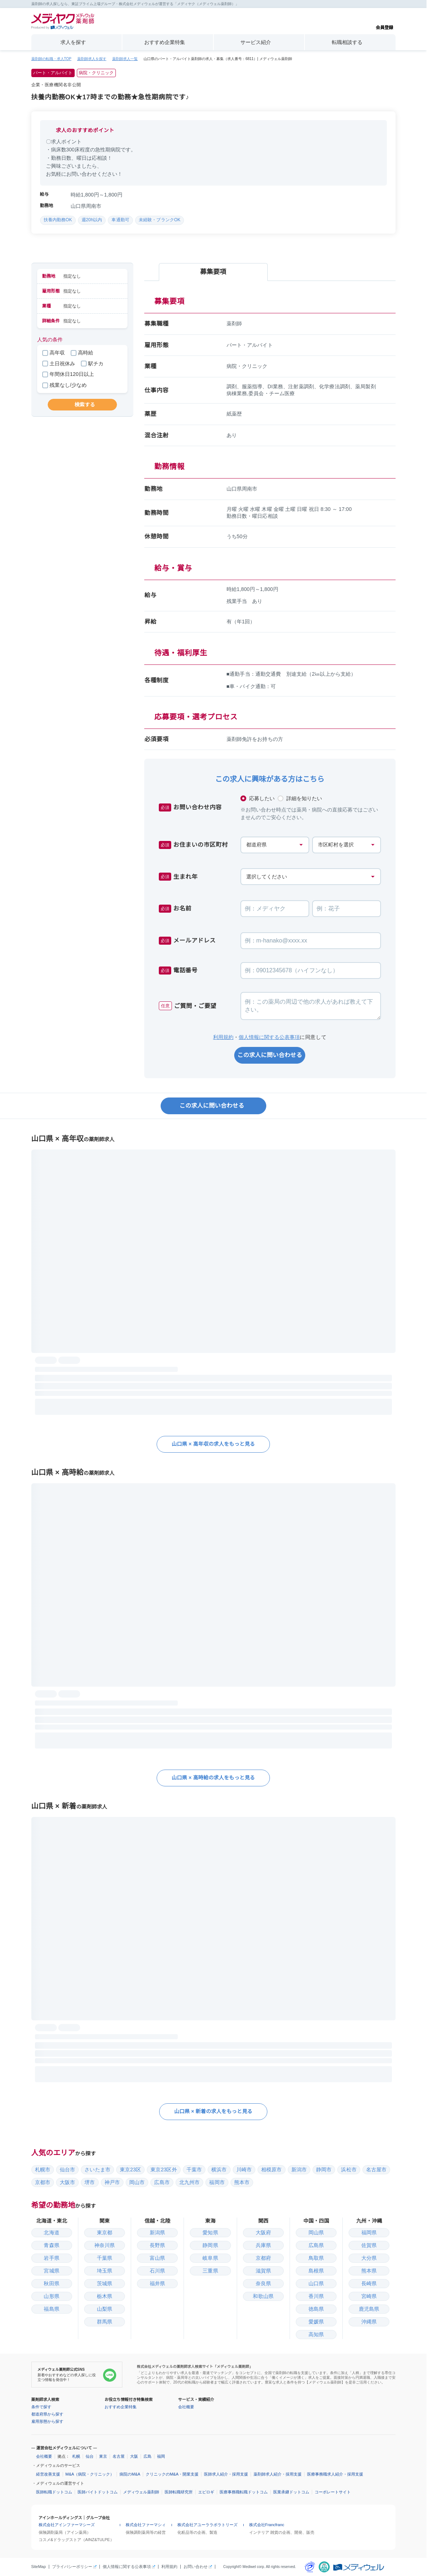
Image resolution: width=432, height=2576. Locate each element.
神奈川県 (104, 2245)
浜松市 (348, 2169)
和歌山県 (263, 2296)
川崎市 (244, 2169)
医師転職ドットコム (54, 2492)
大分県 (369, 2258)
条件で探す (41, 2407)
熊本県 (369, 2271)
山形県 (51, 2296)
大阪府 (263, 2232)
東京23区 (130, 2169)
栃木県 (104, 2296)
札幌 (76, 2456)
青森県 (51, 2245)
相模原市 (271, 2169)
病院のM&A (129, 2474)
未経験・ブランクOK (160, 219)
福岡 (161, 2456)
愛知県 (210, 2232)
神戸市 (112, 2182)
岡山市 (137, 2182)
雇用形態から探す (47, 2421)
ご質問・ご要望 (188, 1005)
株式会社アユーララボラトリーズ (207, 2525)
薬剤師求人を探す (91, 59)
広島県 (316, 2245)
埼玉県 (104, 2271)
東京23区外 (163, 2169)
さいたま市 (97, 2169)
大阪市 (67, 2182)
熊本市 (242, 2182)
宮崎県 (369, 2296)
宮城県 (51, 2271)
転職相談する (347, 42)
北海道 (51, 2232)
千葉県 (104, 2258)
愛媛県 (316, 2322)
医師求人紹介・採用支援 (226, 2474)
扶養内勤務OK (58, 219)
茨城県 (104, 2283)
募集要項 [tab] (213, 271)
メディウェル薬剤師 (141, 2492)
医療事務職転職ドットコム (244, 2492)
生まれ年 (178, 877)
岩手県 (51, 2258)
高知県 (316, 2334)
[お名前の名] (346, 908)
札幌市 (42, 2169)
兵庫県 (263, 2245)
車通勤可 (120, 219)
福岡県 (369, 2232)
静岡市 (323, 2169)
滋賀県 (263, 2271)
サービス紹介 (255, 42)
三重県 (210, 2271)
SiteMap (38, 2567)
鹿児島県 (369, 2309)
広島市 (161, 2182)
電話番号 (178, 971)
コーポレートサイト (333, 2492)
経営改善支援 (48, 2474)
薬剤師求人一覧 (125, 59)
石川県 (157, 2271)
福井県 (157, 2283)
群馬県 (104, 2322)
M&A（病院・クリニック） (90, 2474)
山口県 (316, 2283)
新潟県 (157, 2232)
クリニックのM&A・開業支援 (172, 2474)
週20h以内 (92, 219)
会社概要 (186, 2407)
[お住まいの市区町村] (346, 845)
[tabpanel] (270, 522)
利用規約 (223, 1037)
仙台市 (67, 2169)
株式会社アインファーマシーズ (67, 2525)
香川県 (316, 2296)
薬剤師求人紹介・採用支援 (278, 2474)
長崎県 (369, 2283)
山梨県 (104, 2309)
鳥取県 (316, 2258)
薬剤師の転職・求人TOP (51, 59)
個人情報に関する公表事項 (269, 1037)
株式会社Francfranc (266, 2525)
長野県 (157, 2245)
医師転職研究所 (179, 2492)
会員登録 (384, 21)
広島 (148, 2456)
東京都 (104, 2232)
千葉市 (194, 2169)
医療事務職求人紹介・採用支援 (335, 2474)
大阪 (134, 2456)
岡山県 (316, 2232)
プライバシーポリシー (72, 2567)
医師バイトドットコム (98, 2492)
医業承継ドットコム (291, 2492)
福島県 (51, 2309)
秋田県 (51, 2283)
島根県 (316, 2271)
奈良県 (263, 2283)
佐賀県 (369, 2245)
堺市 (90, 2182)
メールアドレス (187, 941)
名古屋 (119, 2456)
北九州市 (189, 2182)
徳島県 (316, 2309)
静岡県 (210, 2245)
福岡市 (216, 2182)
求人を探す (73, 42)
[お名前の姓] (274, 908)
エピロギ (206, 2492)
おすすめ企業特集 (164, 42)
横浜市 (219, 2169)
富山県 (157, 2258)
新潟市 (299, 2169)
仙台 (90, 2456)
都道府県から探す (47, 2414)
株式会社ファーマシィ (146, 2525)
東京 (103, 2456)
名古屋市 (376, 2169)
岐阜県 (210, 2258)
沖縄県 (369, 2322)
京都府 (263, 2258)
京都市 (42, 2182)
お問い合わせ (196, 2567)
